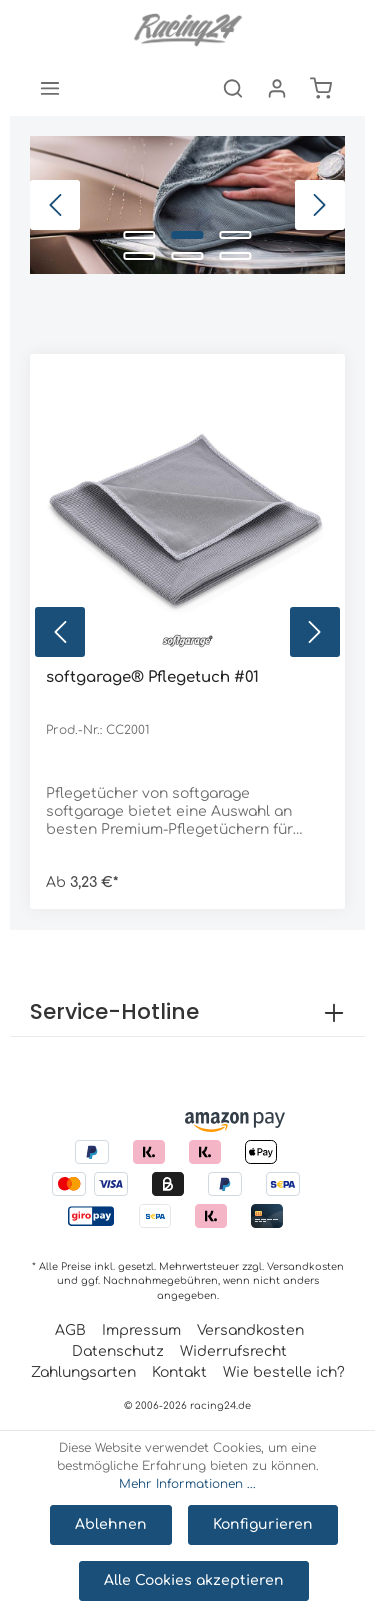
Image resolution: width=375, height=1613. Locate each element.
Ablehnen (111, 1524)
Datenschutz (118, 1351)
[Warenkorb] (321, 88)
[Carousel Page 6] (236, 256)
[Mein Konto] (277, 88)
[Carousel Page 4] (140, 256)
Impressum (141, 1330)
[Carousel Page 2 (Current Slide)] (188, 235)
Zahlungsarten (83, 1372)
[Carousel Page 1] (140, 235)
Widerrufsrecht (233, 1351)
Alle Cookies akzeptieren (194, 1580)
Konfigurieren (263, 1524)
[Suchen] (233, 88)
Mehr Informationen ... (187, 1484)
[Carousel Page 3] (236, 235)
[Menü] (50, 88)
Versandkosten (305, 1266)
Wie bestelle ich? (284, 1372)
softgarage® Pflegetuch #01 (152, 677)
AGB (70, 1330)
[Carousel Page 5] (188, 256)
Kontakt (179, 1372)
